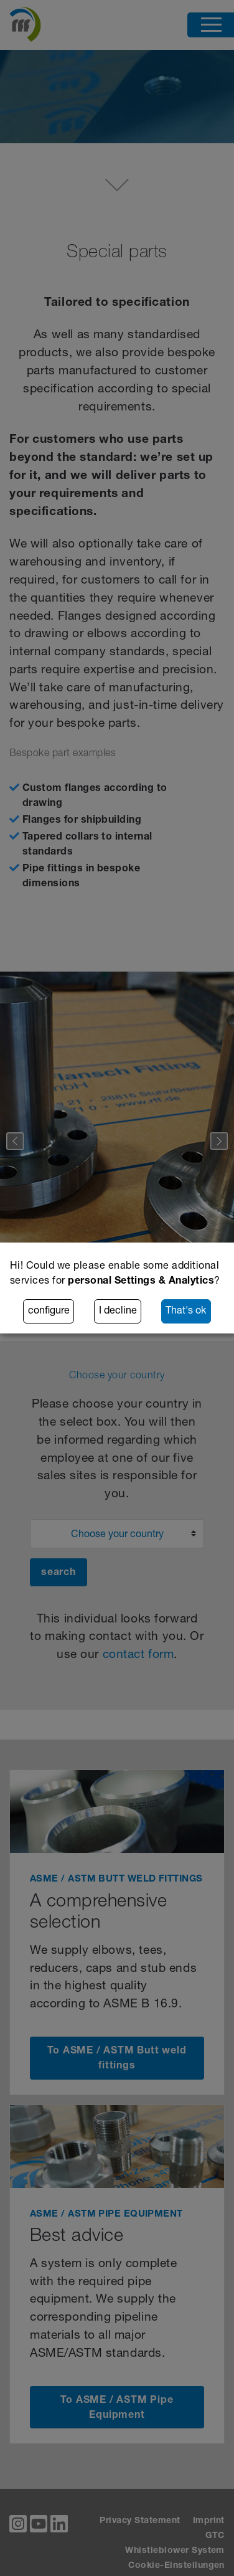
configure (49, 1312)
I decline (118, 1312)
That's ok (186, 1312)
